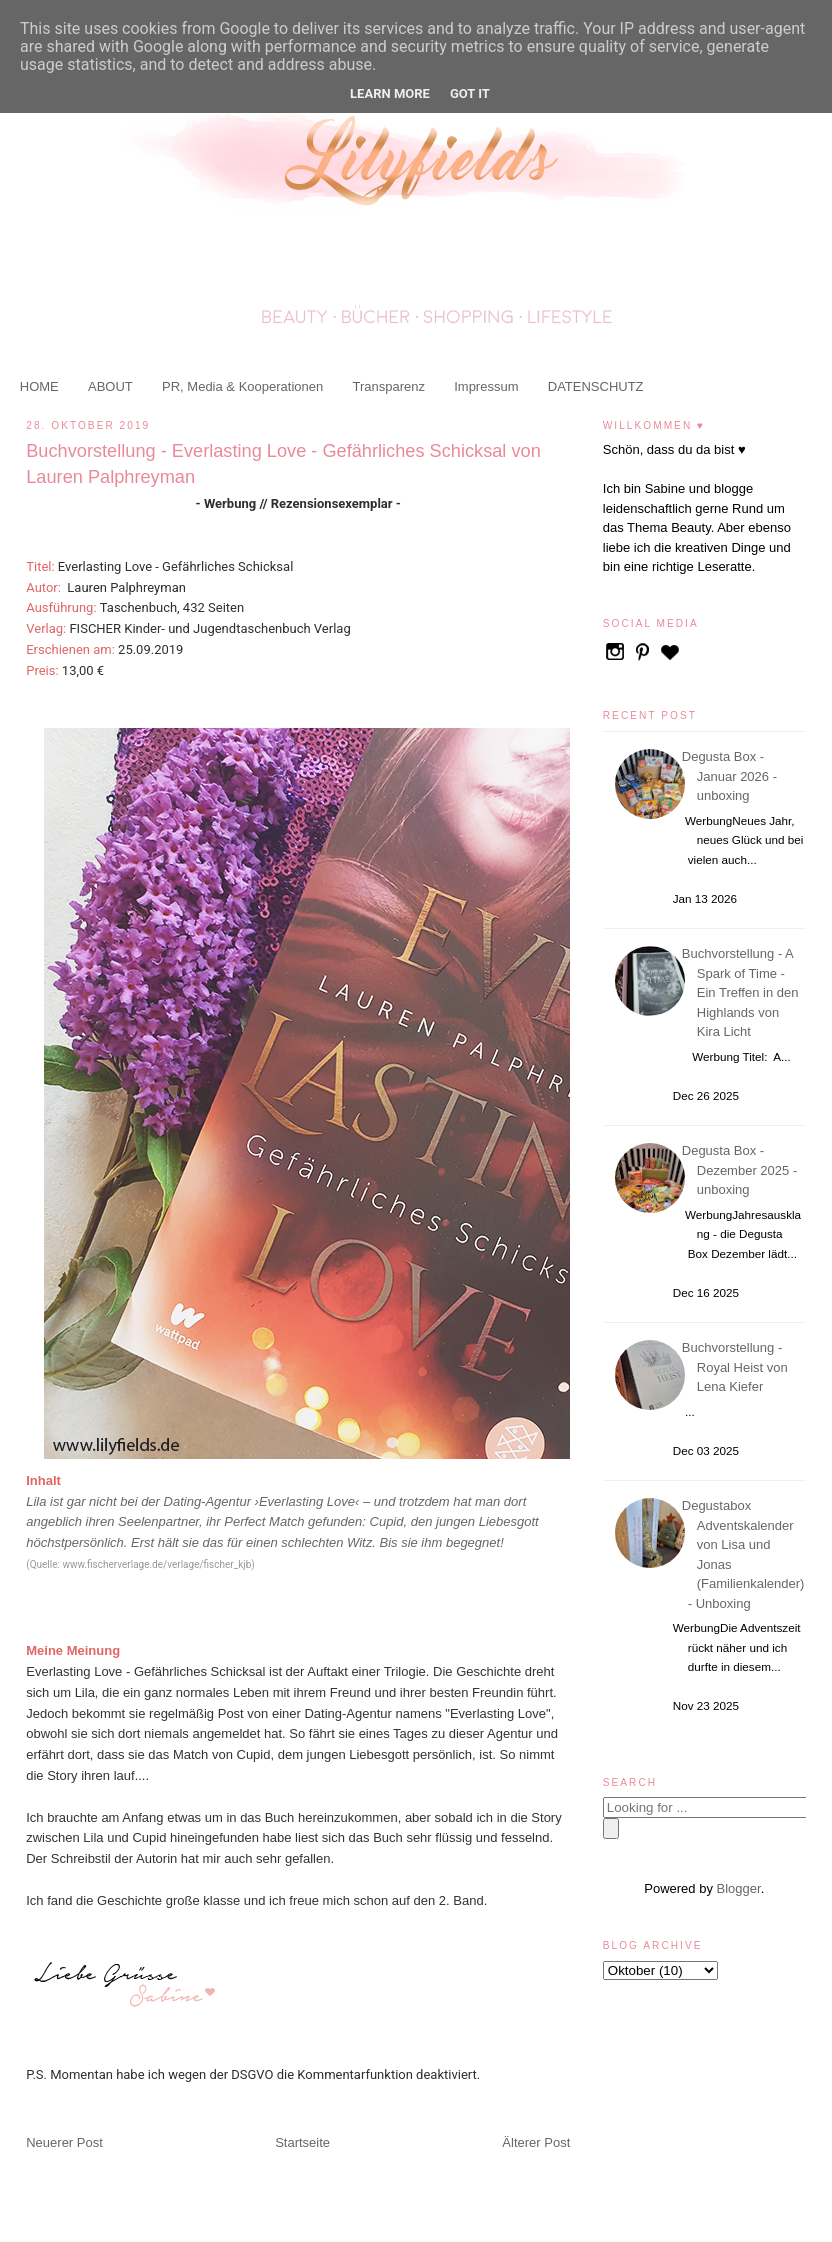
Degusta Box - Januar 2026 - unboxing (732, 776)
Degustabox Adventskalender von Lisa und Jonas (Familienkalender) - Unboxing (746, 1554)
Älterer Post (536, 2142)
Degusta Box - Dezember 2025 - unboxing (742, 1170)
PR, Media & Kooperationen (242, 386)
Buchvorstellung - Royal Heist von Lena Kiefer (738, 1367)
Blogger (739, 1888)
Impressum (486, 386)
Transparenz (388, 386)
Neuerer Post (64, 2142)
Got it (470, 93)
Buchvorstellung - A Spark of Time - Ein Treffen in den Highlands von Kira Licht (743, 992)
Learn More (390, 93)
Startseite (302, 2142)
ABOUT (110, 386)
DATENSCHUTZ (596, 386)
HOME (39, 386)
